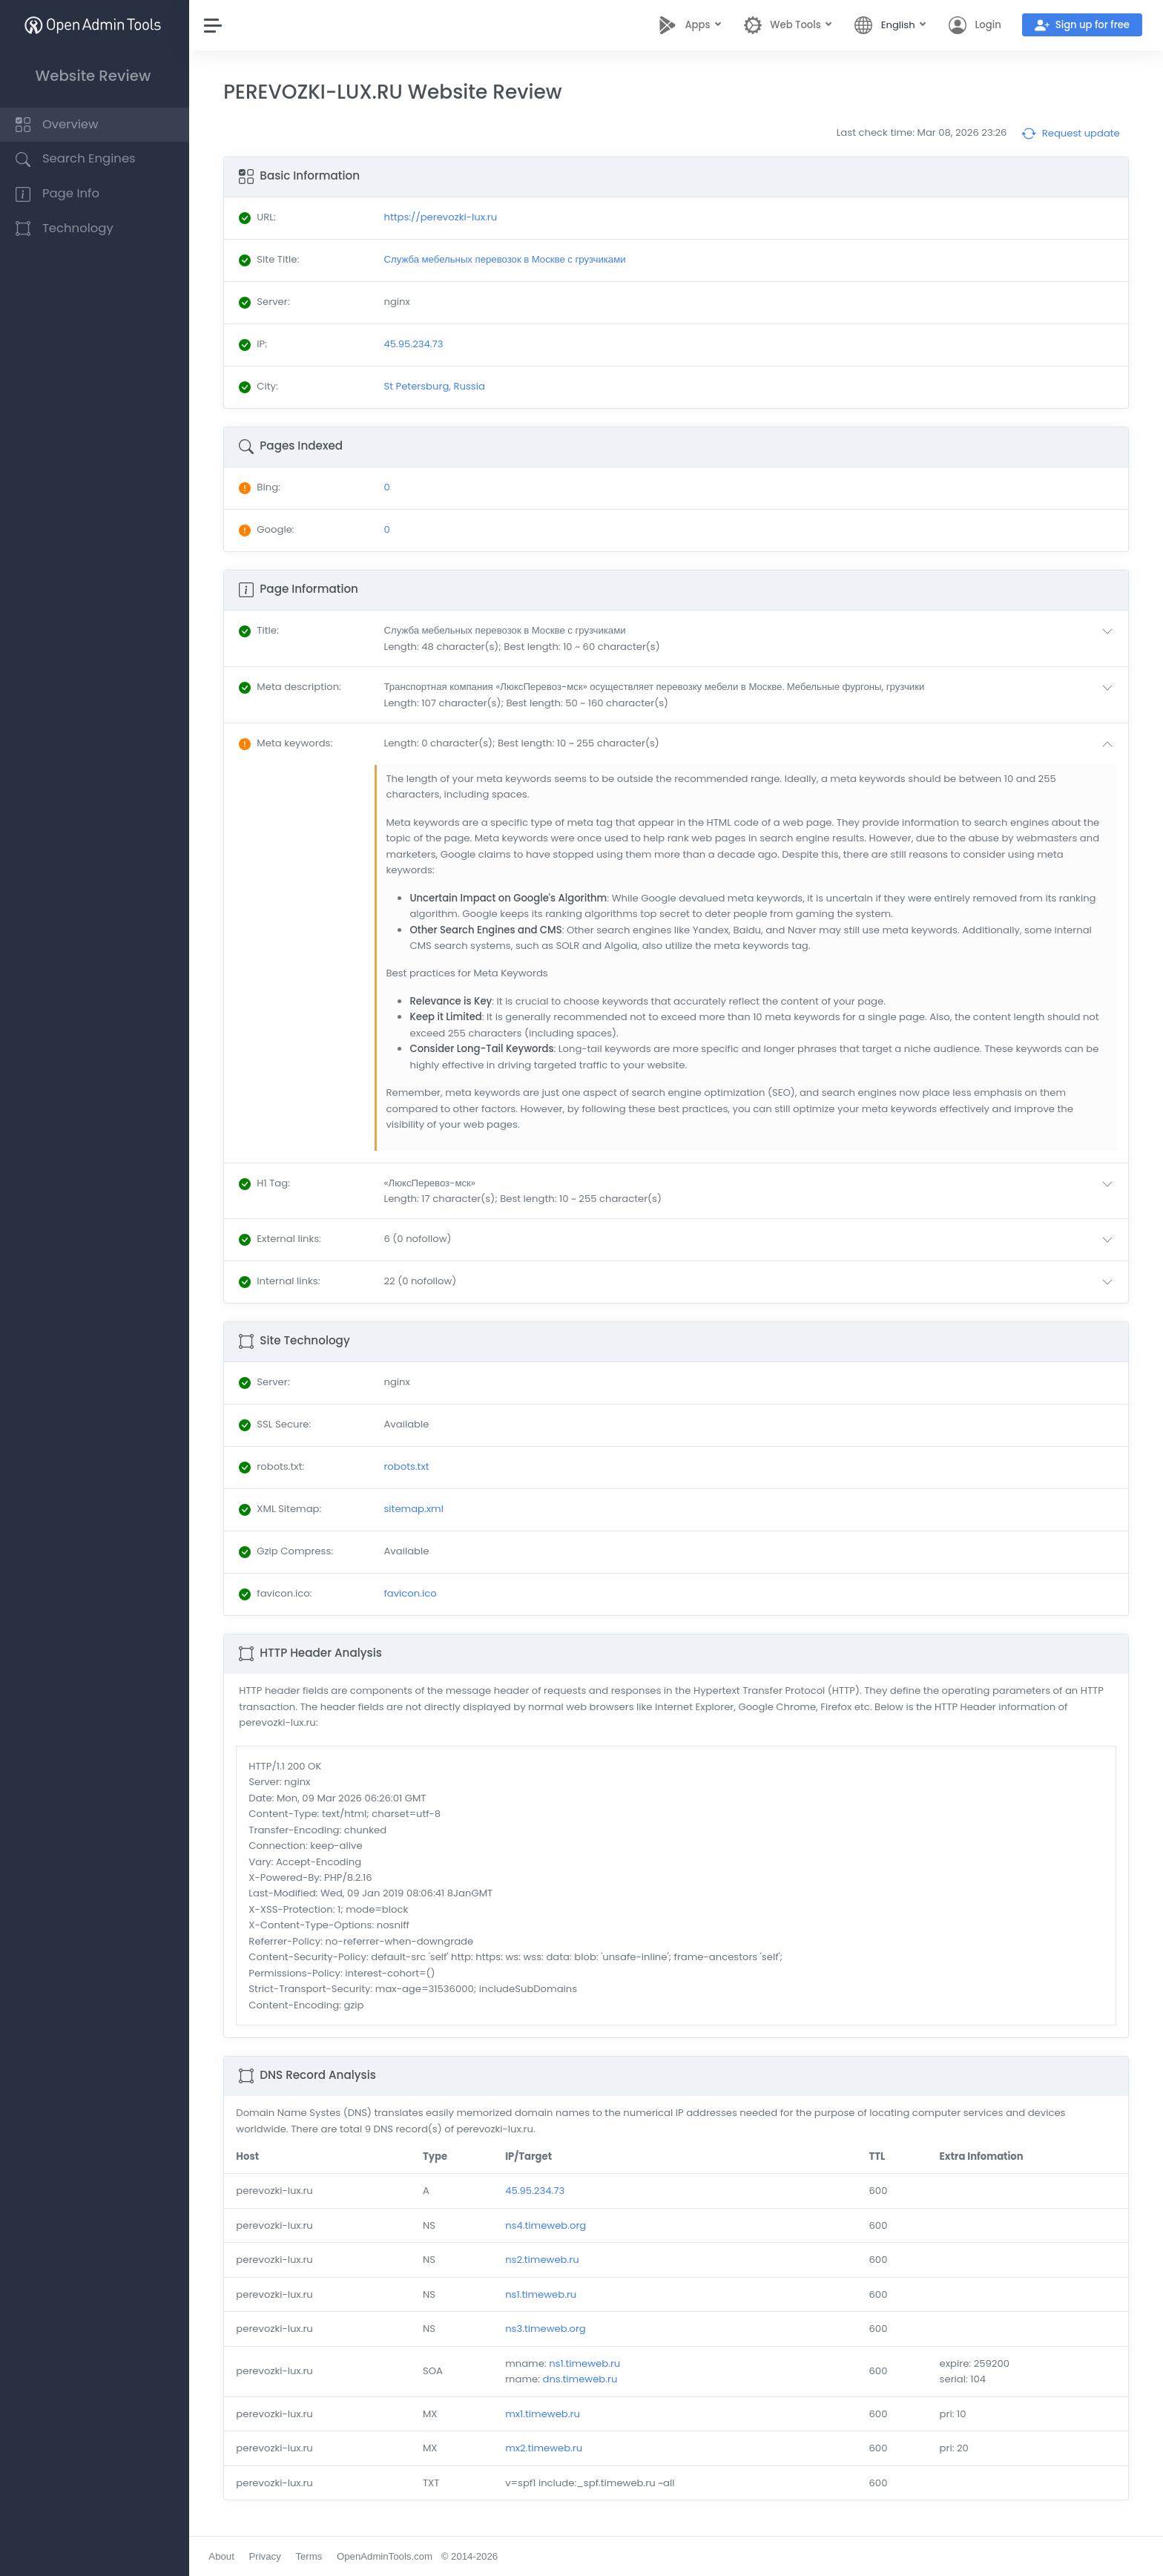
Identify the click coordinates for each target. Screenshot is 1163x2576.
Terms (312, 2556)
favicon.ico (412, 1593)
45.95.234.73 (537, 2191)
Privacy (268, 2556)
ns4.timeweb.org (547, 2225)
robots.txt (409, 1466)
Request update (1070, 133)
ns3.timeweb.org (547, 2329)
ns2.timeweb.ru (544, 2260)
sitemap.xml (416, 1509)
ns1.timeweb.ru (543, 2294)
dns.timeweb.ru (582, 2379)
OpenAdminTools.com (388, 2556)
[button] (753, 638)
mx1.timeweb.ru (544, 2414)
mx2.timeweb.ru (545, 2448)
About (224, 2556)
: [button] (262, 630)
